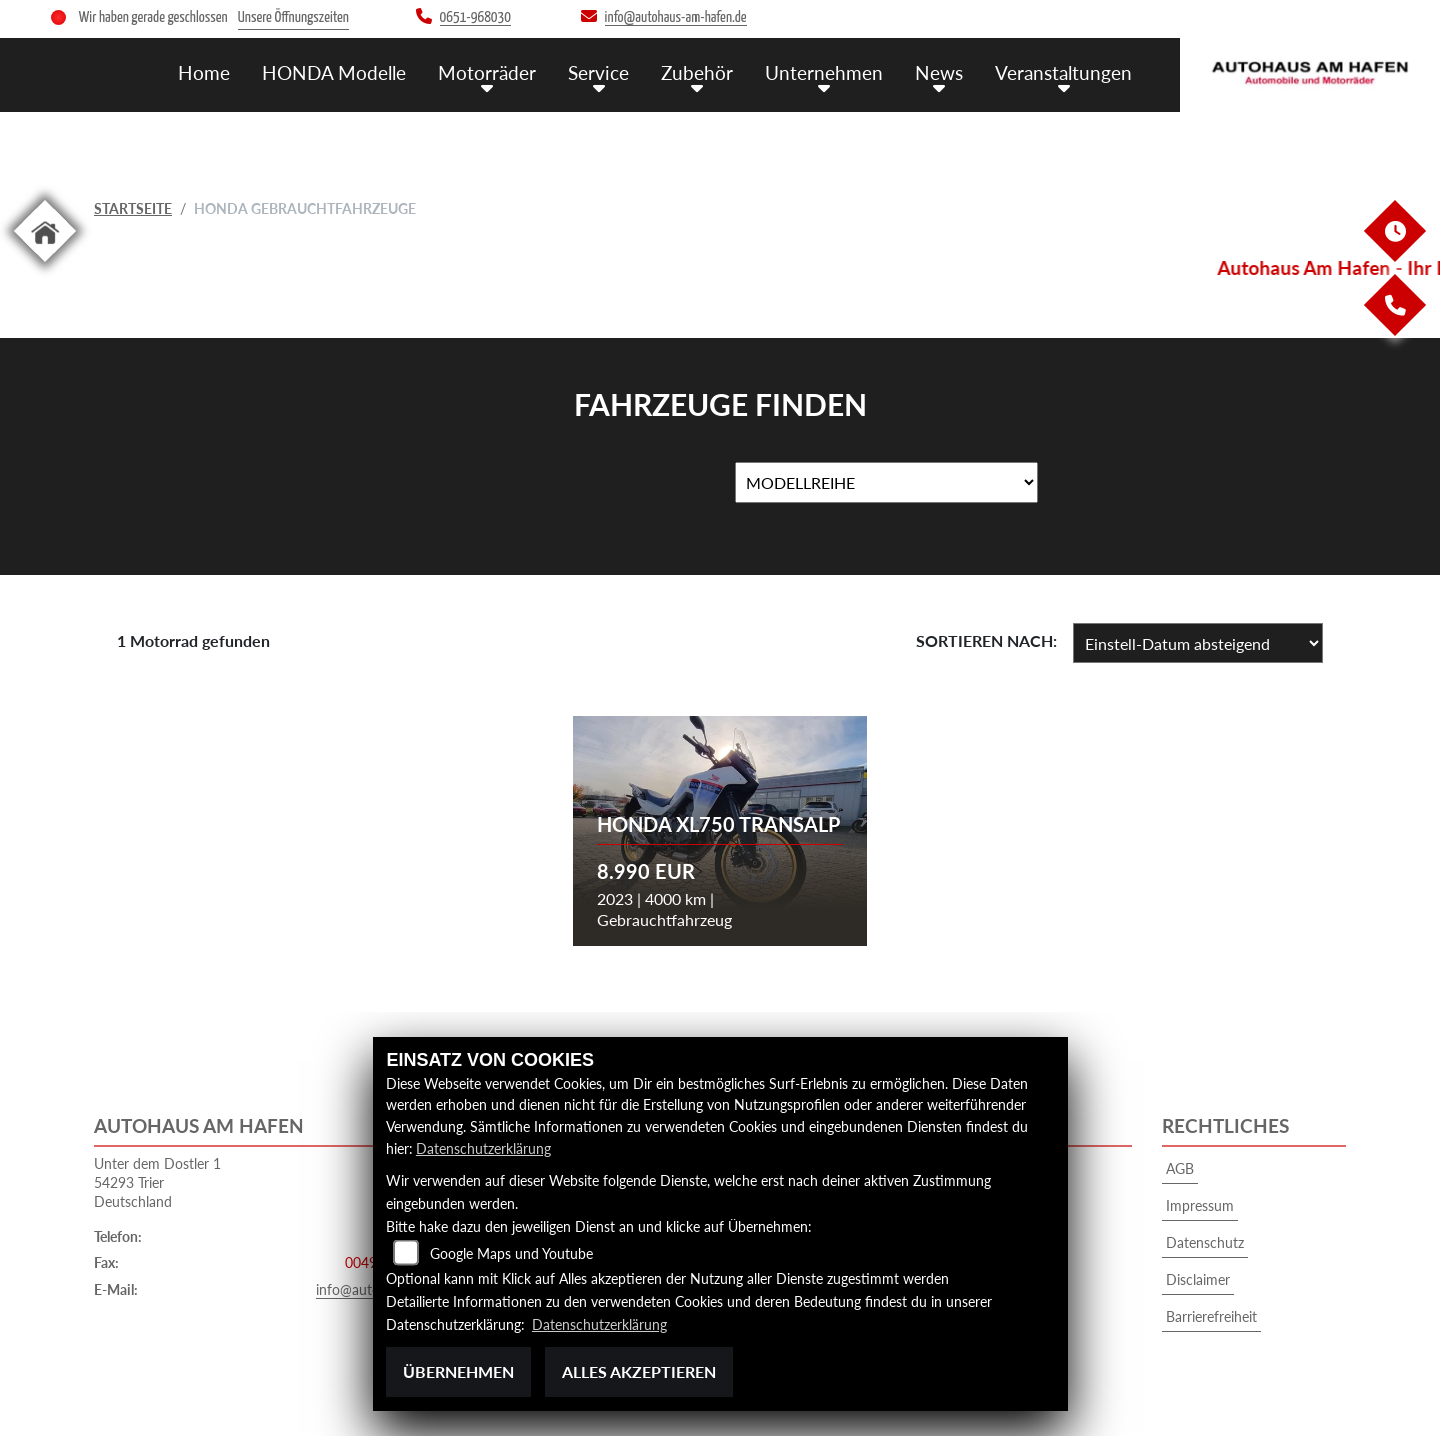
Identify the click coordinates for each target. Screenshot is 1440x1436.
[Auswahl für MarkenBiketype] (886, 483)
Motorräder (487, 71)
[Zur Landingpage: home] (45, 265)
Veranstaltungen (1063, 71)
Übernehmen (458, 1371)
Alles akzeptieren (639, 1371)
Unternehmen (824, 71)
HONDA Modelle (334, 71)
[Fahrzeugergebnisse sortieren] (1198, 643)
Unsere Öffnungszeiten (293, 17)
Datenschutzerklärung (483, 1148)
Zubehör (697, 71)
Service (598, 71)
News (939, 71)
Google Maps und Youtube (511, 1254)
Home (204, 71)
